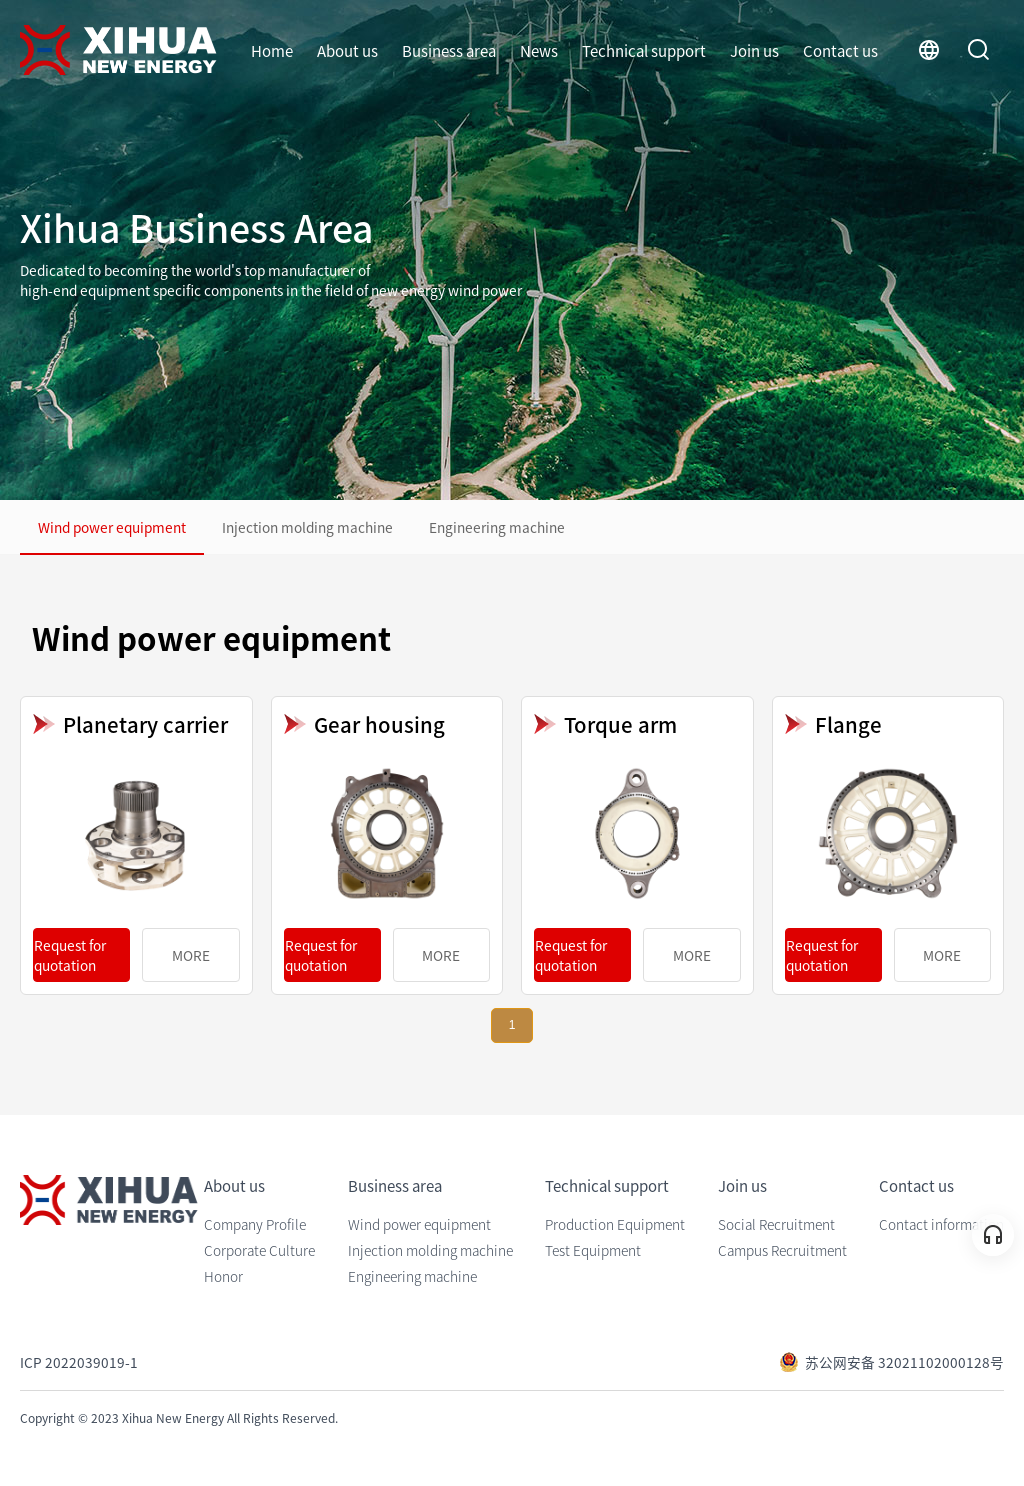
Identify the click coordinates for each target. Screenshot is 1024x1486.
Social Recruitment (776, 1224)
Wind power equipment (112, 527)
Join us (754, 50)
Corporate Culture (259, 1250)
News (539, 50)
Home (272, 50)
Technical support (644, 50)
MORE (191, 955)
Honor (223, 1276)
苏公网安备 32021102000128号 (891, 1362)
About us (347, 50)
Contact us (840, 50)
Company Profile (255, 1224)
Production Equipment (615, 1224)
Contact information (941, 1224)
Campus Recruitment (782, 1250)
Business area (449, 50)
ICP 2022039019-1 (79, 1362)
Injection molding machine (307, 527)
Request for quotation (70, 955)
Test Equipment (593, 1250)
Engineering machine (497, 527)
